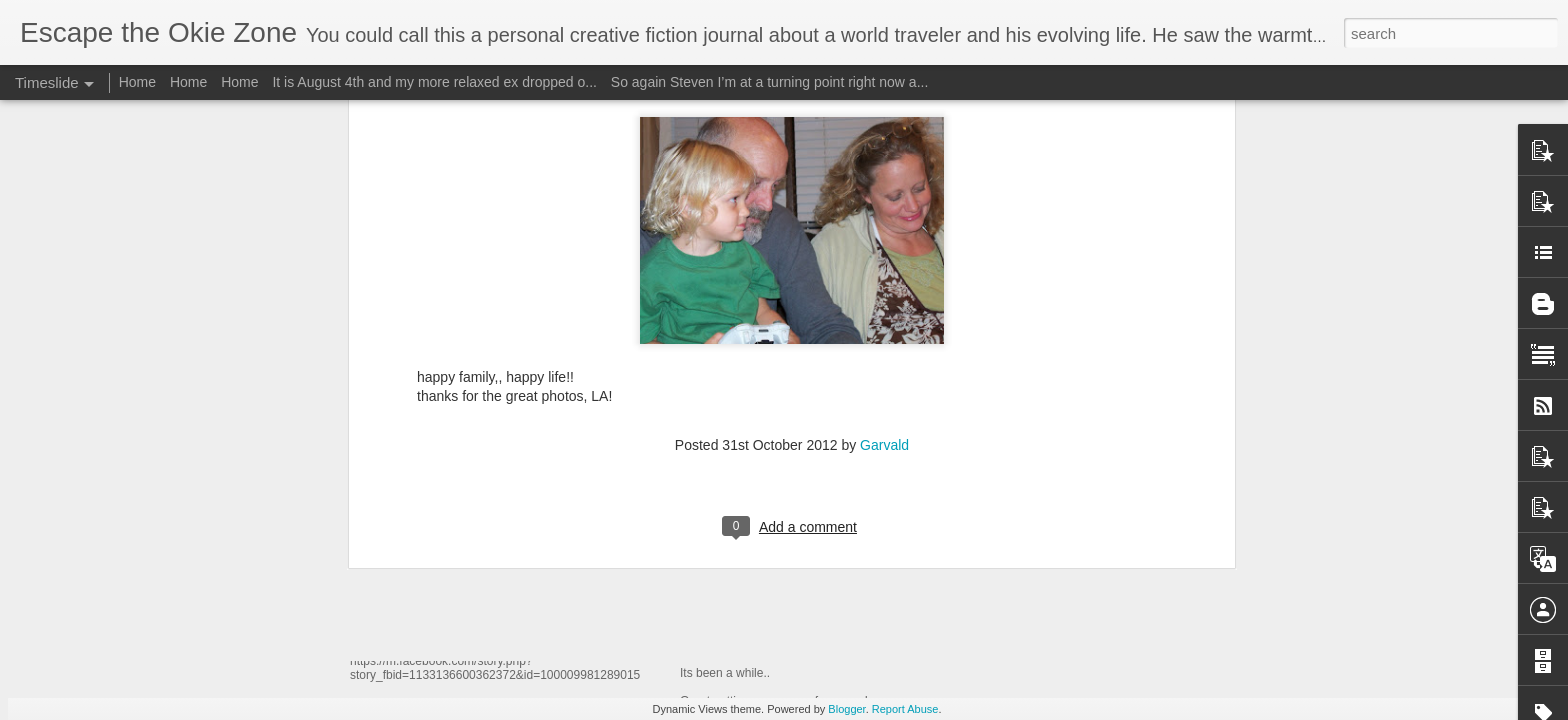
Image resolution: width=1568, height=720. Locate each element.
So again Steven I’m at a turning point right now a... (770, 82)
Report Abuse (905, 709)
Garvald (884, 133)
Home (137, 82)
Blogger (846, 709)
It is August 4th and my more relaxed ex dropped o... (434, 82)
